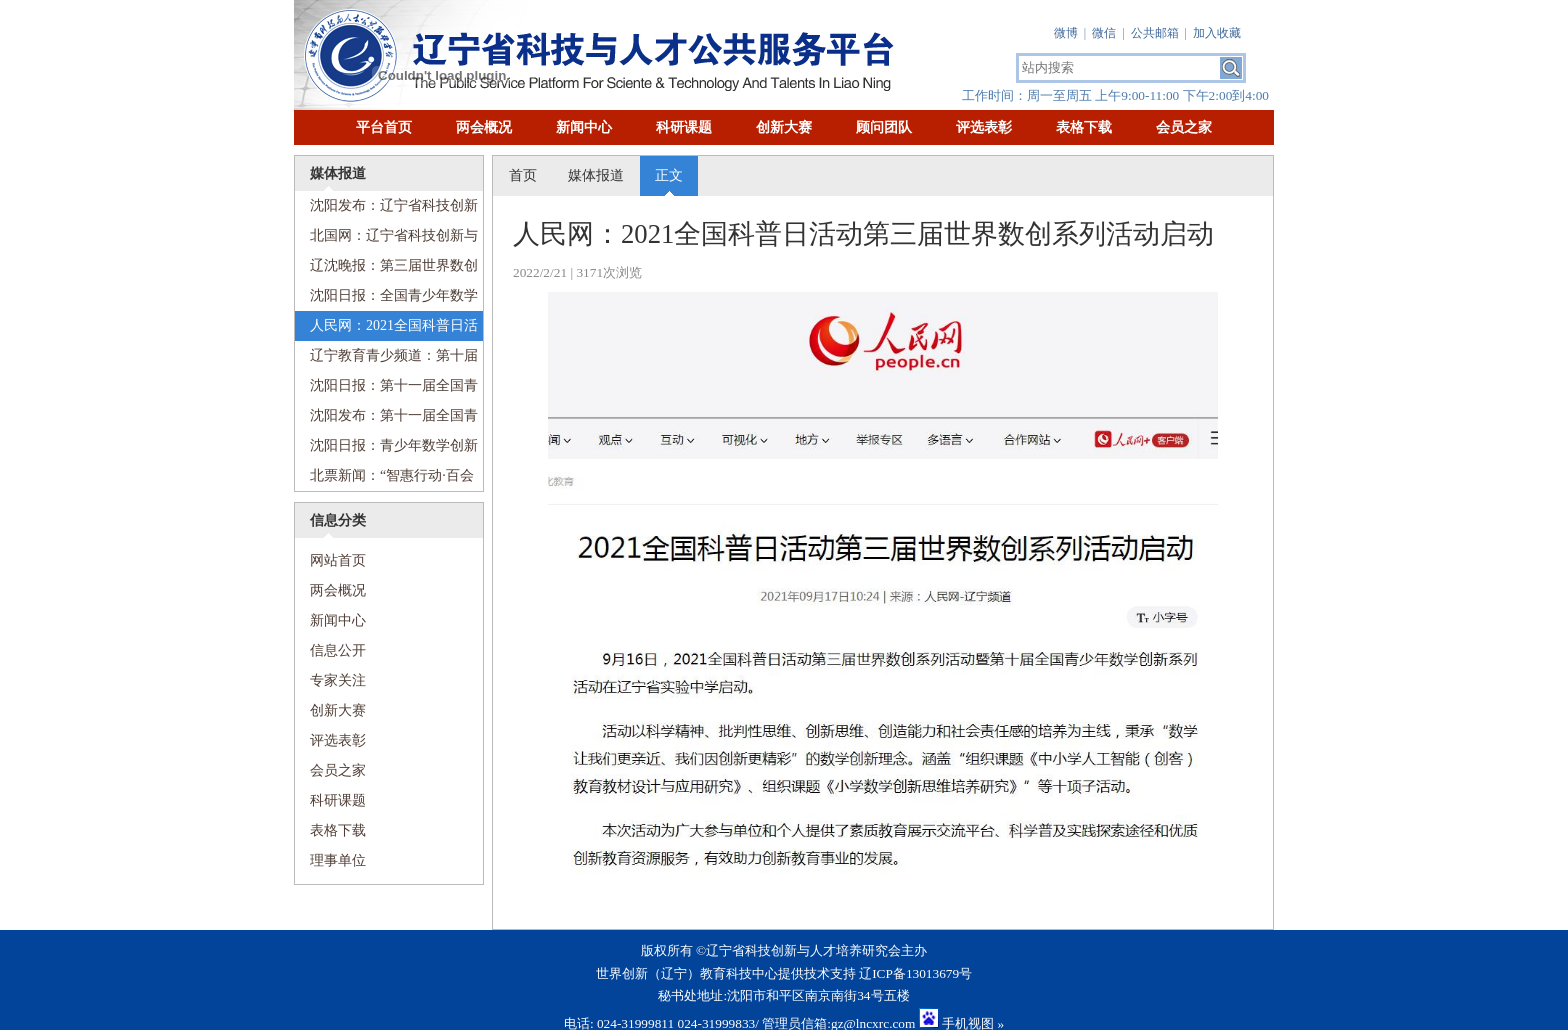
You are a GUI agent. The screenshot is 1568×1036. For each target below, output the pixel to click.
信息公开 (338, 650)
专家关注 (338, 680)
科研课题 (684, 127)
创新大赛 (784, 127)
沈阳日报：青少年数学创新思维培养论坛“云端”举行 (386, 449)
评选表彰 (984, 127)
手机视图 (968, 1023)
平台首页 (384, 127)
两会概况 (484, 127)
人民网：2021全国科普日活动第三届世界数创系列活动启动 (386, 329)
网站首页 (330, 561)
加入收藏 (1217, 33)
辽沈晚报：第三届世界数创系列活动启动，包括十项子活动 (386, 269)
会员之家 (1184, 127)
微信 (1104, 33)
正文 (669, 175)
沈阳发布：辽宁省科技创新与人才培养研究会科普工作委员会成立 (386, 209)
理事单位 (338, 860)
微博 (1066, 33)
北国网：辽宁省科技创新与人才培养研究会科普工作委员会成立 (386, 239)
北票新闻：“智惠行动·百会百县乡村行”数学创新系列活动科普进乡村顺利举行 (384, 479)
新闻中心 (584, 127)
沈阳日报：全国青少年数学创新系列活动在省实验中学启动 (386, 299)
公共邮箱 (1155, 33)
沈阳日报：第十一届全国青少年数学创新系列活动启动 (386, 389)
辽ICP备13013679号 (915, 973)
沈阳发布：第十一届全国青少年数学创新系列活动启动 (386, 419)
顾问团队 (884, 127)
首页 (523, 175)
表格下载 (1084, 127)
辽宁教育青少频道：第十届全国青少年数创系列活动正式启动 (386, 359)
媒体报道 (596, 175)
